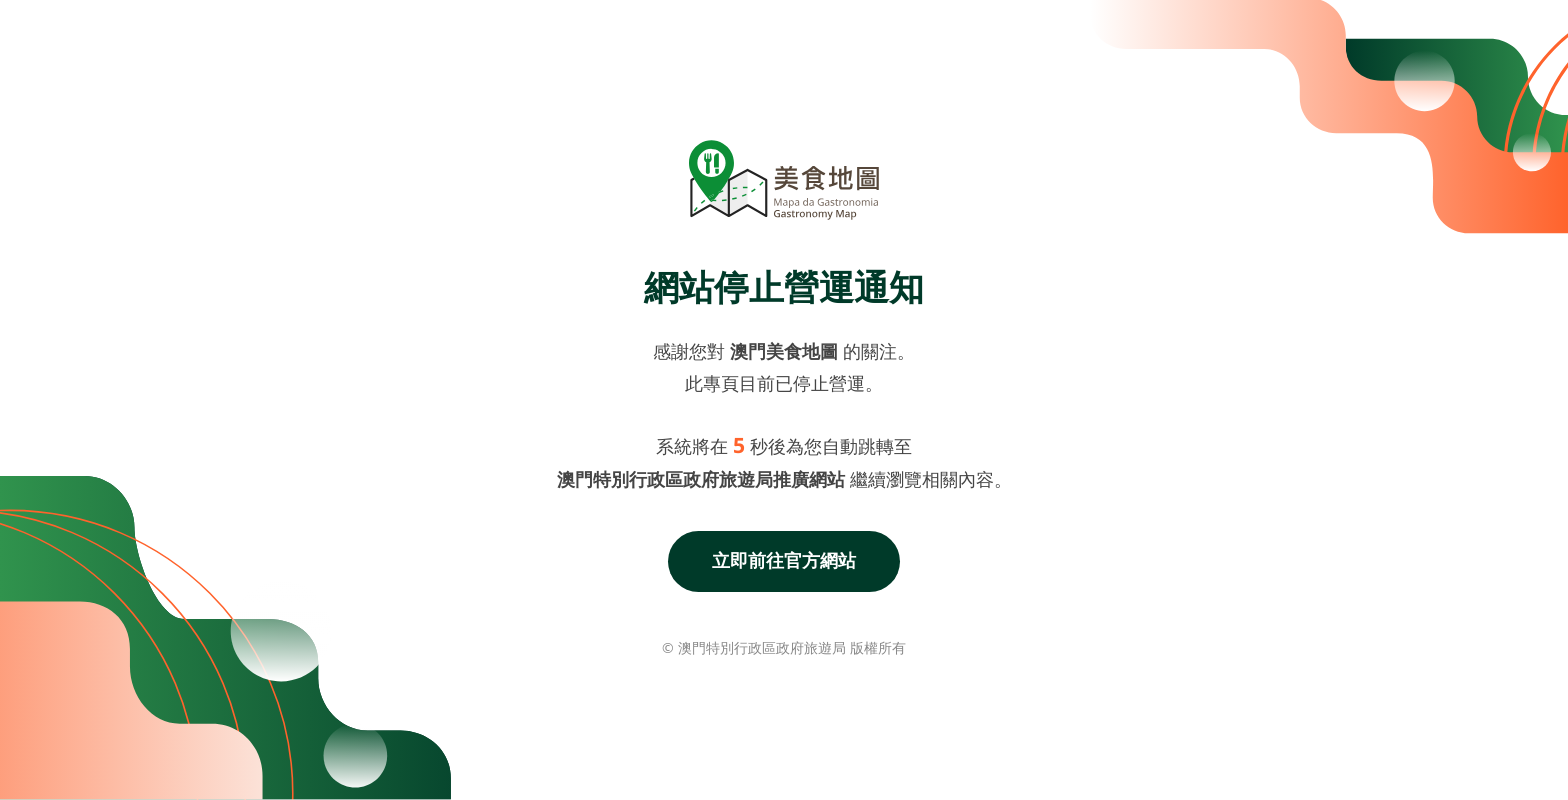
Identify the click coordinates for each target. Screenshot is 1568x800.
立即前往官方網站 (784, 560)
